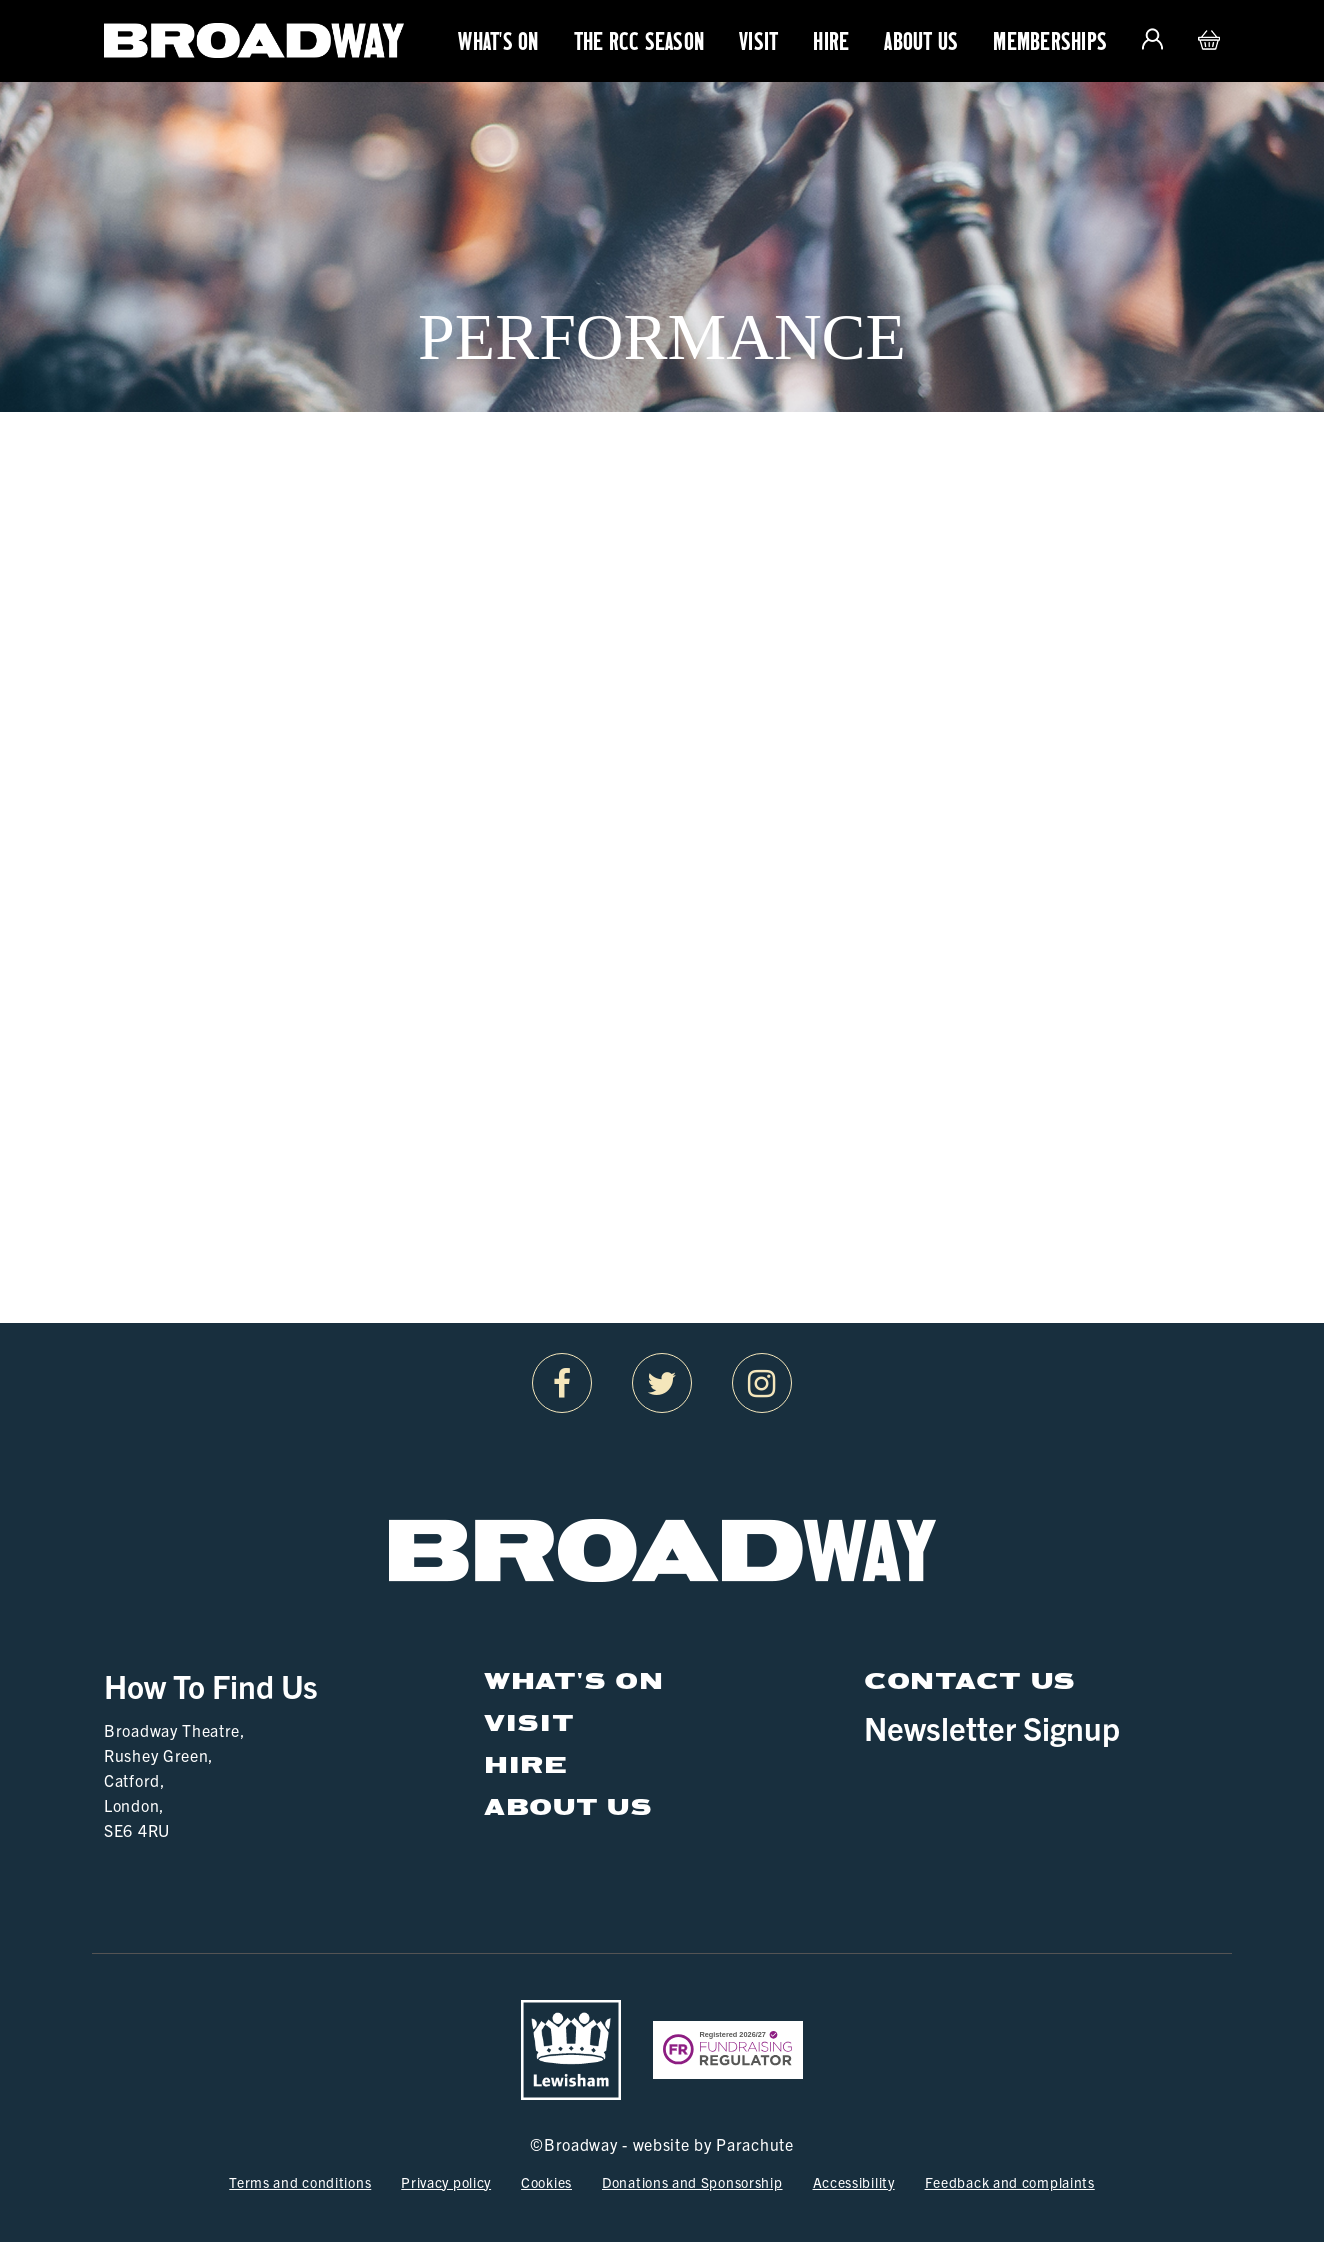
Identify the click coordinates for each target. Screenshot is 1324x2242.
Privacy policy (446, 2182)
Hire (831, 41)
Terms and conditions (300, 2182)
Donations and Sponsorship (692, 2182)
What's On (498, 41)
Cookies (546, 2182)
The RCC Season (639, 41)
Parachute (754, 2144)
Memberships (1050, 41)
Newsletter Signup (992, 1727)
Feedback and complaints (1010, 2182)
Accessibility (854, 2182)
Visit (758, 41)
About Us (921, 41)
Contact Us (970, 1680)
